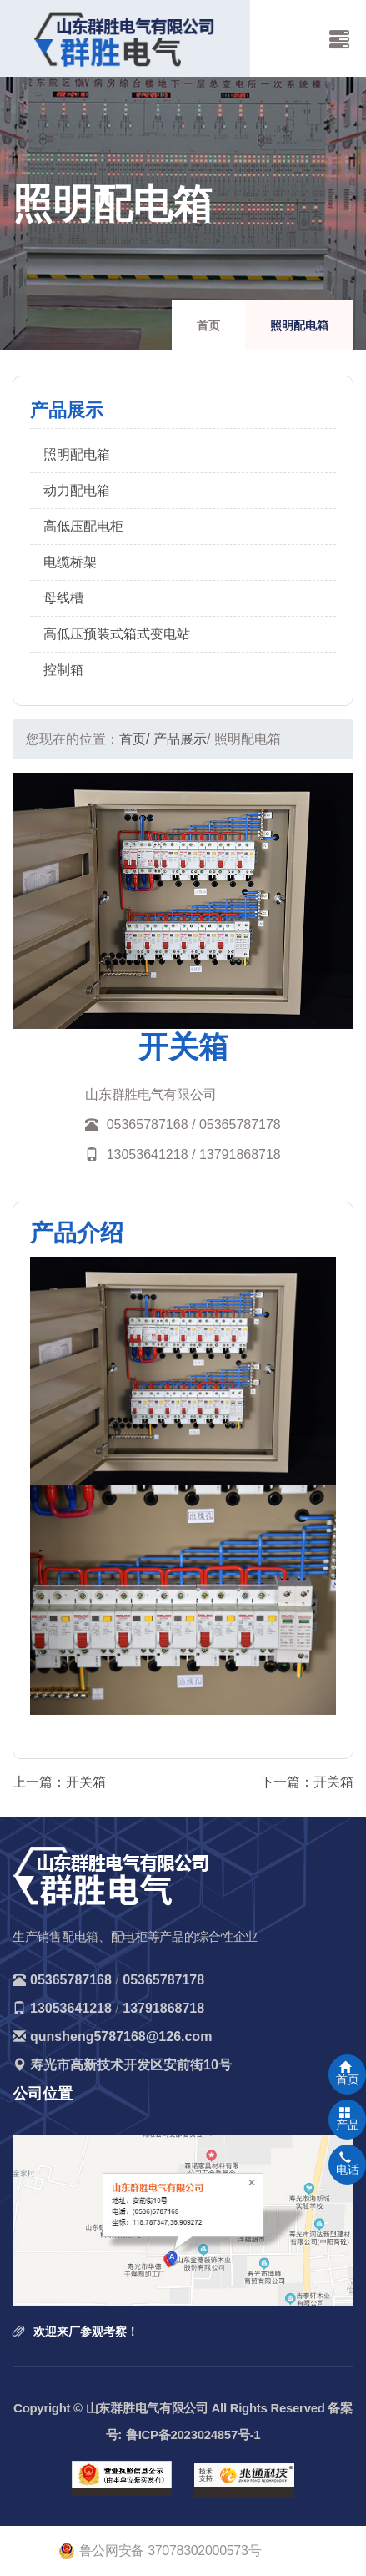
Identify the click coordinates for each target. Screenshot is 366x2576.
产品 (347, 2118)
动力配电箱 (76, 490)
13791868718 (163, 2008)
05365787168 (71, 1980)
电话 (347, 2163)
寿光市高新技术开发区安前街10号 (131, 2065)
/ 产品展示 (176, 739)
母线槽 (63, 598)
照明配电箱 (76, 454)
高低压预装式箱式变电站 (116, 634)
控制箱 (63, 670)
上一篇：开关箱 (59, 1782)
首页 (208, 325)
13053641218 (71, 2008)
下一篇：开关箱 (306, 1782)
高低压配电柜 (83, 526)
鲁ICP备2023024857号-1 (193, 2434)
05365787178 (163, 1980)
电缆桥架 (70, 562)
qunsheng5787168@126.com (121, 2036)
